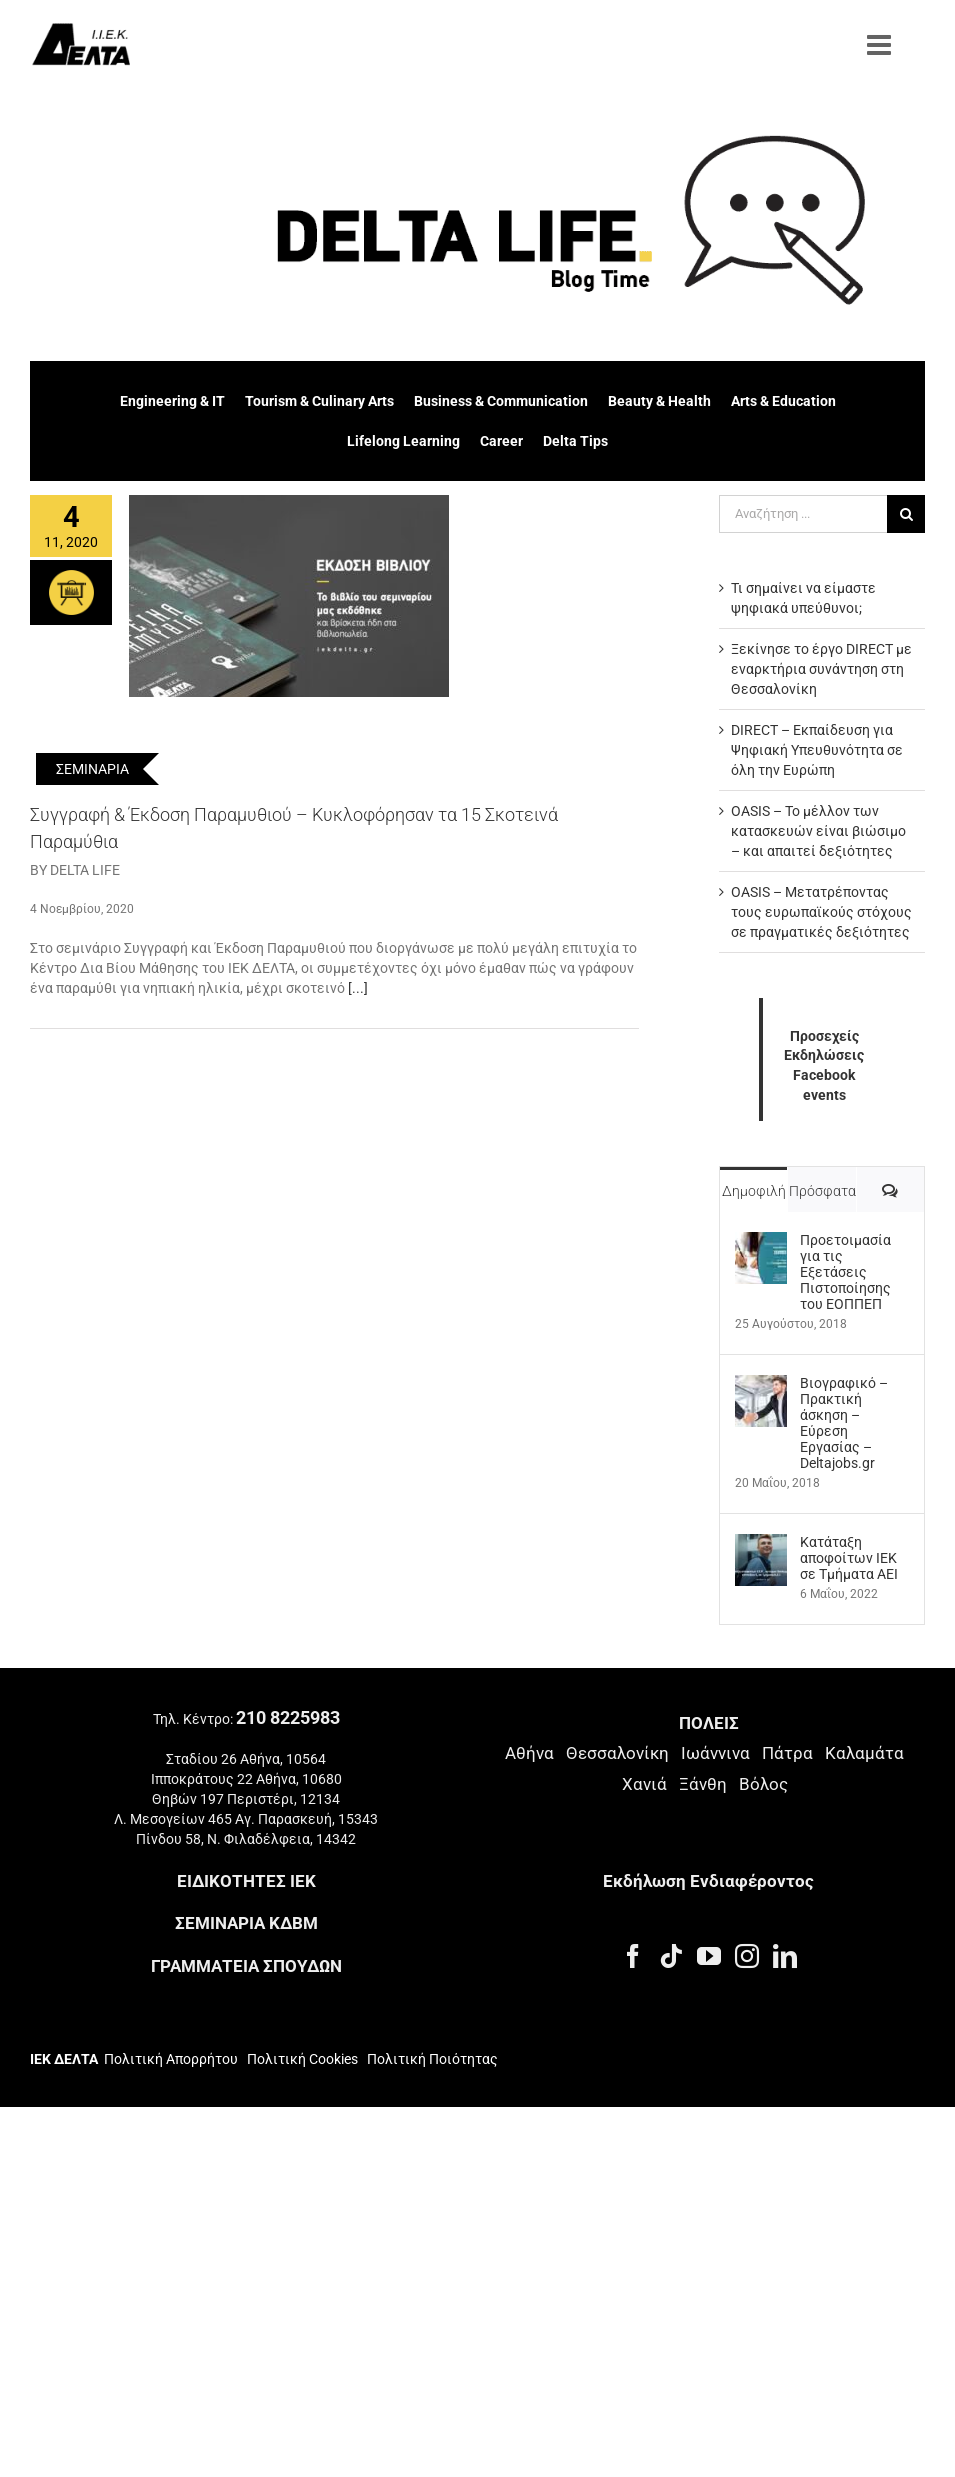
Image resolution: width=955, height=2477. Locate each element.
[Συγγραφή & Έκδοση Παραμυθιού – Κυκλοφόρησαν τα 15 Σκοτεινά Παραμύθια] (289, 596)
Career (501, 441)
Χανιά (644, 1784)
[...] (358, 988)
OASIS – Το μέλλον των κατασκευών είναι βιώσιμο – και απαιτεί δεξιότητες (818, 831)
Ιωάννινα (715, 1753)
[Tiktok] (671, 1956)
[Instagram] (747, 1956)
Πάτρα (787, 1753)
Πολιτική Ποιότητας (431, 2059)
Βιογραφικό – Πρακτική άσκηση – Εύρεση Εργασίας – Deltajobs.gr (844, 1423)
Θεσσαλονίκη (617, 1753)
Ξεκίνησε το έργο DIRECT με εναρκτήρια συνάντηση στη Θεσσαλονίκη (821, 669)
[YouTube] (709, 1956)
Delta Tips (575, 441)
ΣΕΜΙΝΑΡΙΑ (92, 769)
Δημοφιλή (754, 1191)
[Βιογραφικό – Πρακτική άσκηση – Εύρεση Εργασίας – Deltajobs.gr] (761, 1385)
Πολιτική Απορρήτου (171, 2059)
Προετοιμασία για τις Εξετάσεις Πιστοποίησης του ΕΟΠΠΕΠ (845, 1272)
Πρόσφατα (822, 1191)
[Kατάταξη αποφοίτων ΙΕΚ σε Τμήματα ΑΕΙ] (761, 1544)
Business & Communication (501, 401)
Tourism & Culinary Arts (319, 401)
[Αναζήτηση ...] (803, 514)
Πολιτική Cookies (302, 2059)
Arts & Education (783, 401)
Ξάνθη (703, 1784)
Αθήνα (529, 1753)
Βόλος (763, 1784)
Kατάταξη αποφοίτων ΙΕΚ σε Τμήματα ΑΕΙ (849, 1558)
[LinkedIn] (785, 1956)
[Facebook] (633, 1956)
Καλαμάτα (864, 1753)
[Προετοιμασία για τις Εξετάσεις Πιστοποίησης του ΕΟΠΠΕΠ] (761, 1242)
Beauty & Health (659, 401)
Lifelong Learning (403, 441)
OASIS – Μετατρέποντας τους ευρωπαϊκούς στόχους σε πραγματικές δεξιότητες (821, 912)
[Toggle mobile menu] (881, 45)
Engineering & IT (172, 401)
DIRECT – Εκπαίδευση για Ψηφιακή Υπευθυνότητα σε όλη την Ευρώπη (817, 750)
